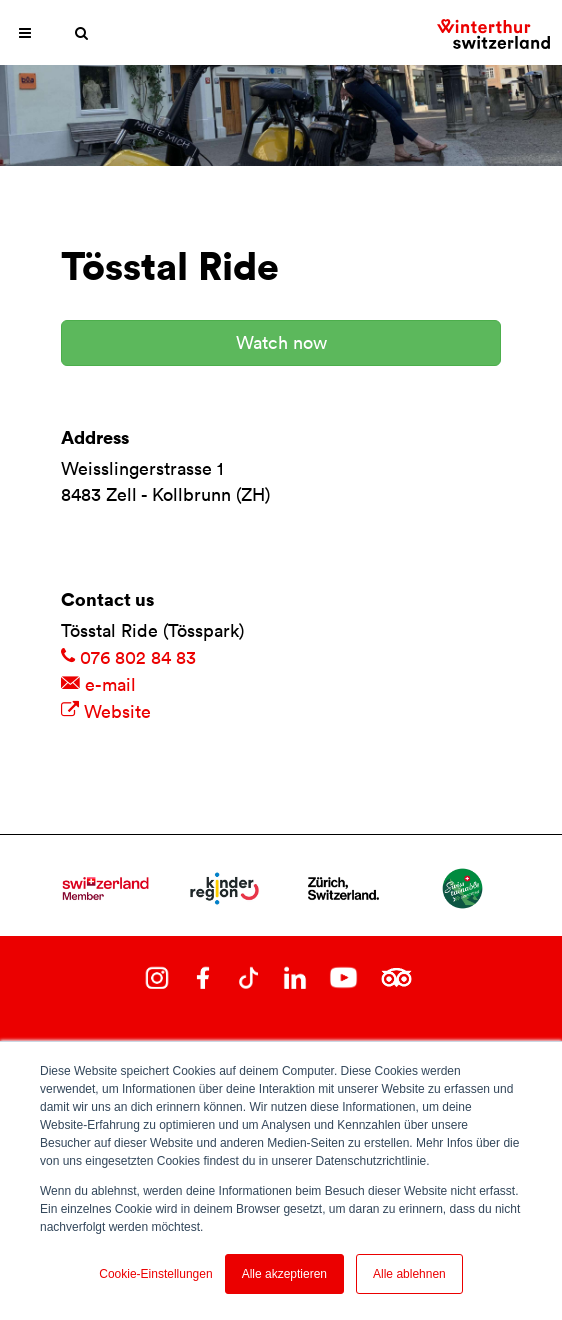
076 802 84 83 (128, 657)
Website (106, 711)
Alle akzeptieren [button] (284, 1274)
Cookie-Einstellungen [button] (155, 1274)
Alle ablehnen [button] (409, 1274)
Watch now (281, 342)
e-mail (98, 684)
